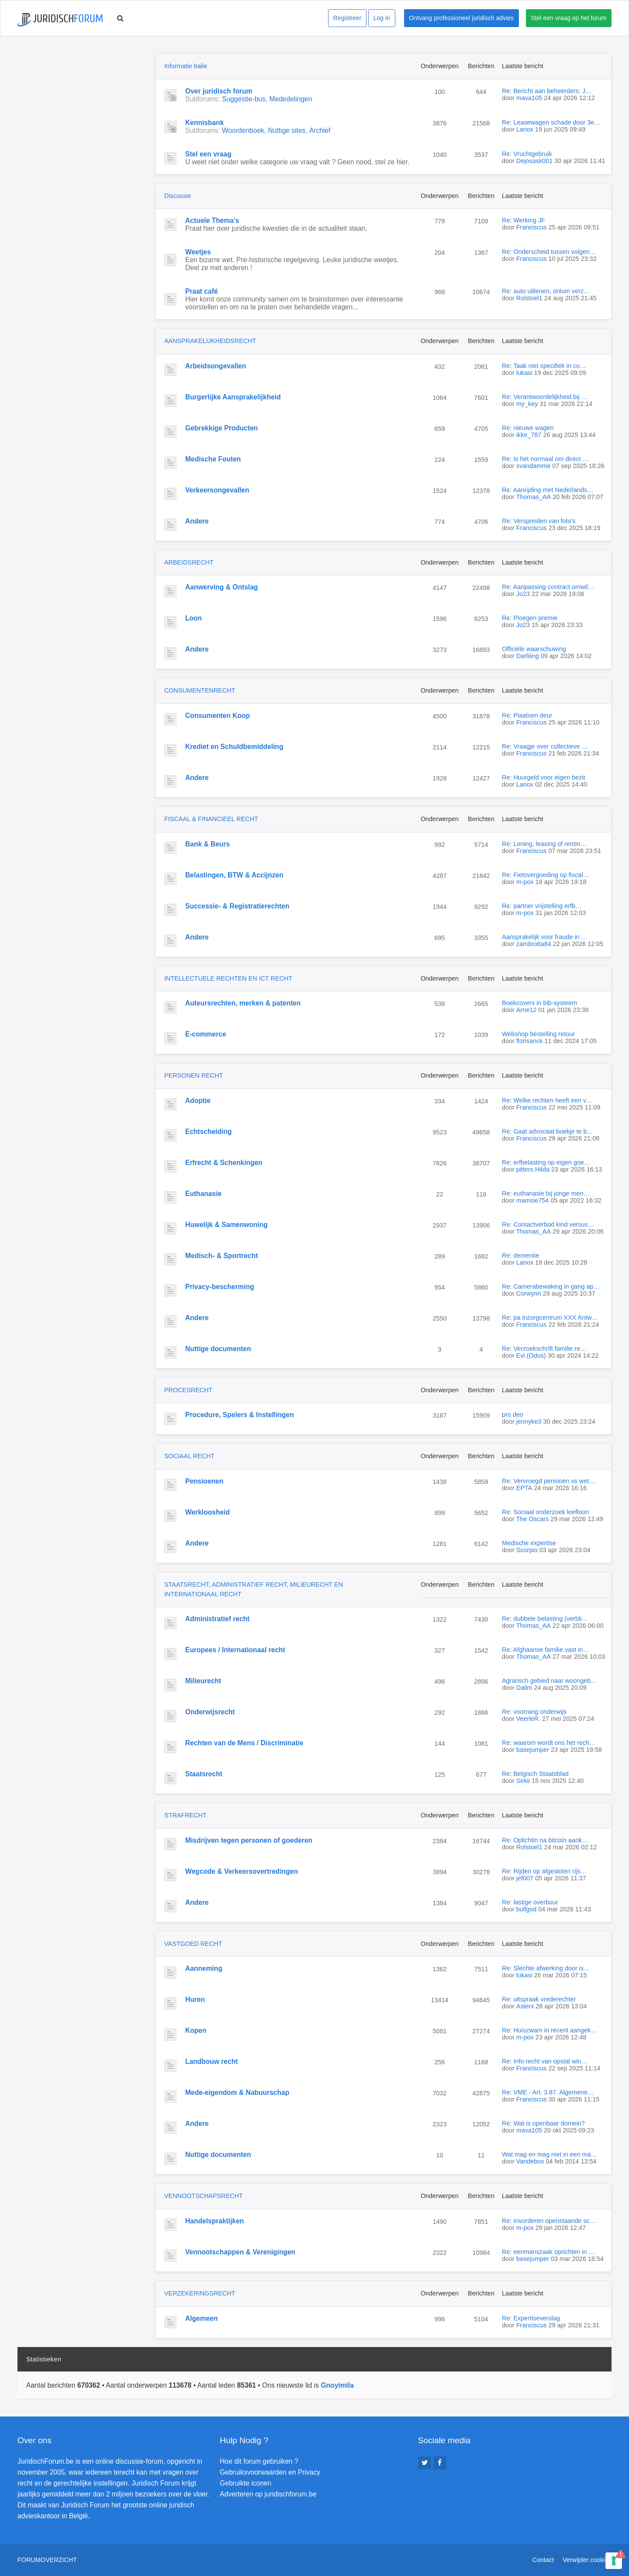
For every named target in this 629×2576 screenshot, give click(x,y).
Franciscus (531, 227)
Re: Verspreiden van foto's (538, 520)
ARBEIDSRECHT (189, 562)
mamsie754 (532, 1200)
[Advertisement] (83, 108)
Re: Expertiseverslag (531, 2318)
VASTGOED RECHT (193, 1943)
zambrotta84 (533, 943)
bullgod (526, 1909)
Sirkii (523, 1780)
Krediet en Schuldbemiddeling (234, 746)
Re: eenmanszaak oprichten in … (548, 2251)
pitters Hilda (533, 1169)
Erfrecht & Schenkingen (224, 1162)
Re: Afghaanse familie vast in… (545, 1649)
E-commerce (205, 1034)
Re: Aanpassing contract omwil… (548, 586)
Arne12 (526, 1009)
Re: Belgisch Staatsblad (535, 1773)
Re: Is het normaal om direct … (545, 458)
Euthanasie (203, 1193)
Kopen (196, 2030)
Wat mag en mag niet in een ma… (549, 2154)
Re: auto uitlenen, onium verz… (546, 291)
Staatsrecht (203, 1774)
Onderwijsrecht (210, 1712)
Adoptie (198, 1100)
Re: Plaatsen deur (527, 715)
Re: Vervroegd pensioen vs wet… (548, 1480)
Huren (195, 1999)
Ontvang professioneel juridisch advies (461, 17)
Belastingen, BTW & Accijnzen (234, 875)
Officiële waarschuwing (534, 648)
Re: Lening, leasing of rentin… (544, 843)
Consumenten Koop (217, 715)
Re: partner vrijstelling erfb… (541, 905)
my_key (527, 403)
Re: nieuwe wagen (527, 427)
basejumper (532, 1749)
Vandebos (530, 2161)
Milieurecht (203, 1681)
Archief (320, 130)
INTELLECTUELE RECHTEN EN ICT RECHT (228, 978)
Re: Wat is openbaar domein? (543, 2123)
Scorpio (527, 1549)
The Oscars (532, 1518)
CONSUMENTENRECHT (199, 690)
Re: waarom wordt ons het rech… (548, 1742)
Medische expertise (529, 1542)
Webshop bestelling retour (538, 1033)
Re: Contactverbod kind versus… (548, 1224)
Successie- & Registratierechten (237, 906)
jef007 (524, 1878)
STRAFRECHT (185, 1815)
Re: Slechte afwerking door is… (546, 1968)
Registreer (347, 17)
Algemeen (201, 2318)
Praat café (201, 291)
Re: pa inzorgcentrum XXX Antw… (550, 1317)
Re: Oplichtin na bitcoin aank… (545, 1840)
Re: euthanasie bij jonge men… (546, 1193)
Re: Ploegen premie (529, 617)
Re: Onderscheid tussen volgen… (549, 251)
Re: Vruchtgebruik (527, 153)
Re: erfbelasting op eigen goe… (546, 1162)
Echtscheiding (208, 1131)
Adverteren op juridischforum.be (268, 2494)
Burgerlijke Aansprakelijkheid (233, 397)
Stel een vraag (208, 154)
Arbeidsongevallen (215, 366)
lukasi (524, 372)
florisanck (529, 1040)
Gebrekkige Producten (221, 428)
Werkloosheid (207, 1512)
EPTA (524, 1487)
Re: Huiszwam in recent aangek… (549, 2030)
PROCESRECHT (188, 1390)
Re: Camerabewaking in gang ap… (551, 1286)
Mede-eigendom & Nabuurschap (237, 2092)
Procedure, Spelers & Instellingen (239, 1414)
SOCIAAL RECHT (189, 1456)
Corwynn (528, 1293)
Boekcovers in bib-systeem (539, 1002)
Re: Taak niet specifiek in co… (544, 365)
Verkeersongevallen (217, 490)
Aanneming (203, 1968)
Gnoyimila (337, 2385)
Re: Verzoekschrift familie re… (544, 1348)
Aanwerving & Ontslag (221, 587)
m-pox (525, 881)
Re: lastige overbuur (530, 1902)
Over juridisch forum (218, 91)
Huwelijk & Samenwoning (226, 1224)
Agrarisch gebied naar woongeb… (549, 1680)
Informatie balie (185, 65)
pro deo (512, 1414)
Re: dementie (520, 1255)
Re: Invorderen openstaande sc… (549, 2220)
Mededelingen (290, 99)
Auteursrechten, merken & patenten (243, 1003)
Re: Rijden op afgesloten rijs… (544, 1871)
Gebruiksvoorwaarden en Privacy (270, 2472)
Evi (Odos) (531, 1355)
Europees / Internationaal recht (235, 1650)
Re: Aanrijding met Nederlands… (548, 489)
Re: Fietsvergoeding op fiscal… (545, 874)
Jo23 (523, 593)
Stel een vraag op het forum (569, 17)
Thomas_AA (533, 496)
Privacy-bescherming (219, 1286)
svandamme (533, 465)
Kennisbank (204, 122)
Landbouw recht (211, 2061)
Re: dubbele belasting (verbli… (545, 1618)
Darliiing (527, 655)
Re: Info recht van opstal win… (545, 2061)
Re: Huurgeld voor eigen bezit (543, 777)
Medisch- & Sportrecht (221, 1255)
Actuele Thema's (212, 220)
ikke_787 (529, 434)
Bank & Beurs (207, 844)
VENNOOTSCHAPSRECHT (203, 2195)
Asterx (525, 2006)
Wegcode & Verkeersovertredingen (241, 1871)
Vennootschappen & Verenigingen (240, 2252)
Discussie (177, 195)
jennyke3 (529, 1421)
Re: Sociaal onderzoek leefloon (545, 1511)
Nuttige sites (287, 130)
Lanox (524, 129)
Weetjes (198, 252)
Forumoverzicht (47, 2559)
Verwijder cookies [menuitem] (587, 2559)
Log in (381, 17)
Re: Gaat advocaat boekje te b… (547, 1131)
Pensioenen (204, 1481)
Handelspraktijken (214, 2221)
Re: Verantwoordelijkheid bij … (545, 396)
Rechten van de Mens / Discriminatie (244, 1743)
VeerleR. (528, 1718)
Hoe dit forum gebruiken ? (259, 2461)
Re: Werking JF (523, 220)
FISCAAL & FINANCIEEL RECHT (211, 818)
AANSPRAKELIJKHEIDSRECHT (210, 340)
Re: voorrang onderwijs (534, 1711)
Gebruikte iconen (245, 2483)
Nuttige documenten (218, 1348)
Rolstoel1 (529, 298)
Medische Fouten (213, 459)
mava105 (529, 97)
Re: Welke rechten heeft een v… (547, 1100)
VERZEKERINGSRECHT (199, 2293)
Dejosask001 (534, 160)
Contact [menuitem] (543, 2559)
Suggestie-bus (244, 99)
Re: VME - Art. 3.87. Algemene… (548, 2092)
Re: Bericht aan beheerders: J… (547, 90)
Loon (193, 618)
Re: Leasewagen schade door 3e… (551, 122)
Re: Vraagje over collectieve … (545, 746)
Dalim (524, 1687)
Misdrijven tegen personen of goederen (248, 1840)
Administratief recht (217, 1619)
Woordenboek (243, 130)
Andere (197, 521)
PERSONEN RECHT (193, 1075)
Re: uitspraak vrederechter (539, 1999)
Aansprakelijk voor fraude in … (545, 936)
